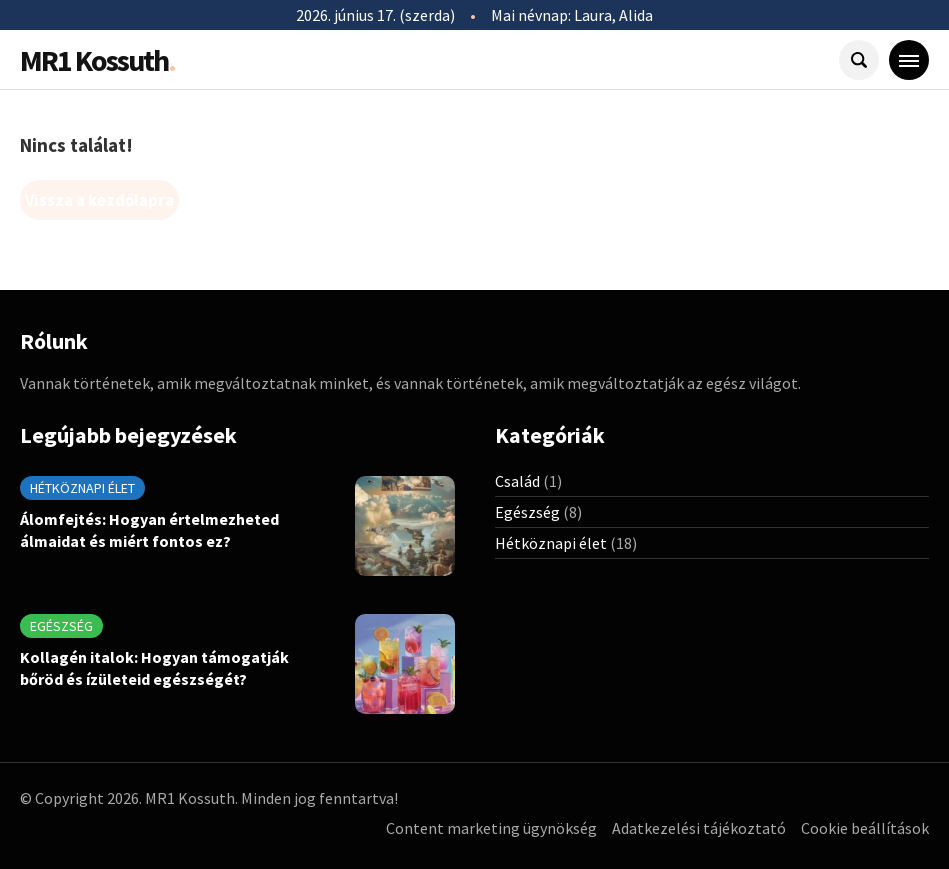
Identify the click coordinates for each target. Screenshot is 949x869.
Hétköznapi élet (82, 488)
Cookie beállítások (865, 828)
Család (517, 481)
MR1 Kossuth (97, 60)
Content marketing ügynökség (491, 828)
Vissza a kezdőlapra (99, 200)
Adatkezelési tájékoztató (699, 828)
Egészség (61, 626)
